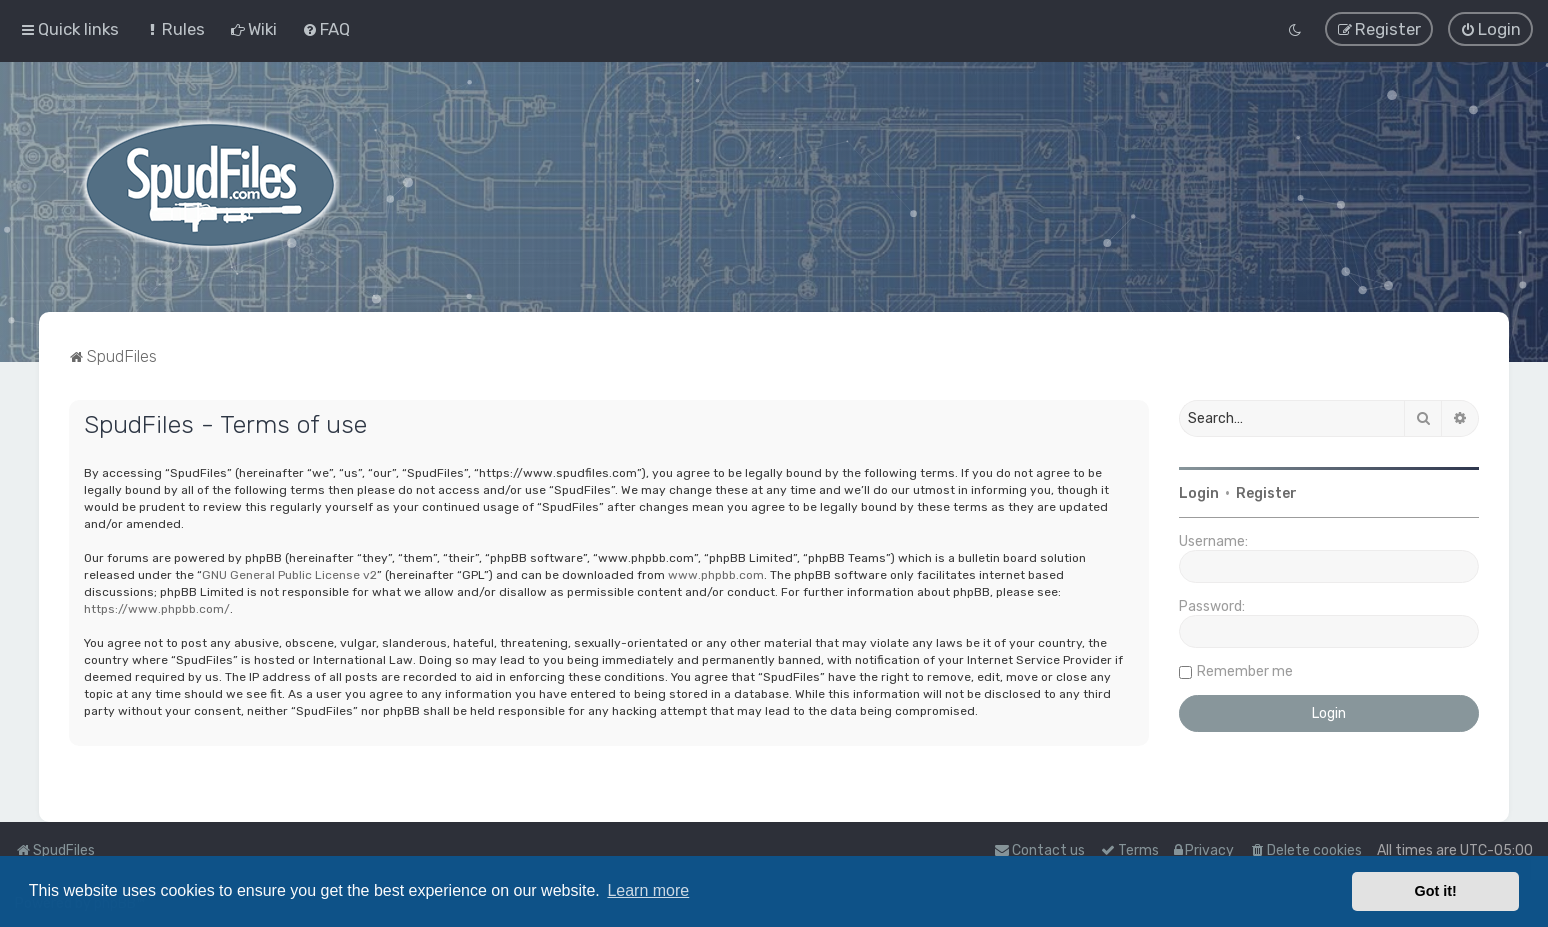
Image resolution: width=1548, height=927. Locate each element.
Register (1266, 492)
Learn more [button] (648, 890)
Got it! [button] (1436, 891)
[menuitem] (174, 29)
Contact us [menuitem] (1039, 850)
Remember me (1245, 670)
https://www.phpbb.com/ (157, 608)
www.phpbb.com (716, 574)
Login (1199, 492)
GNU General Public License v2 (289, 574)
